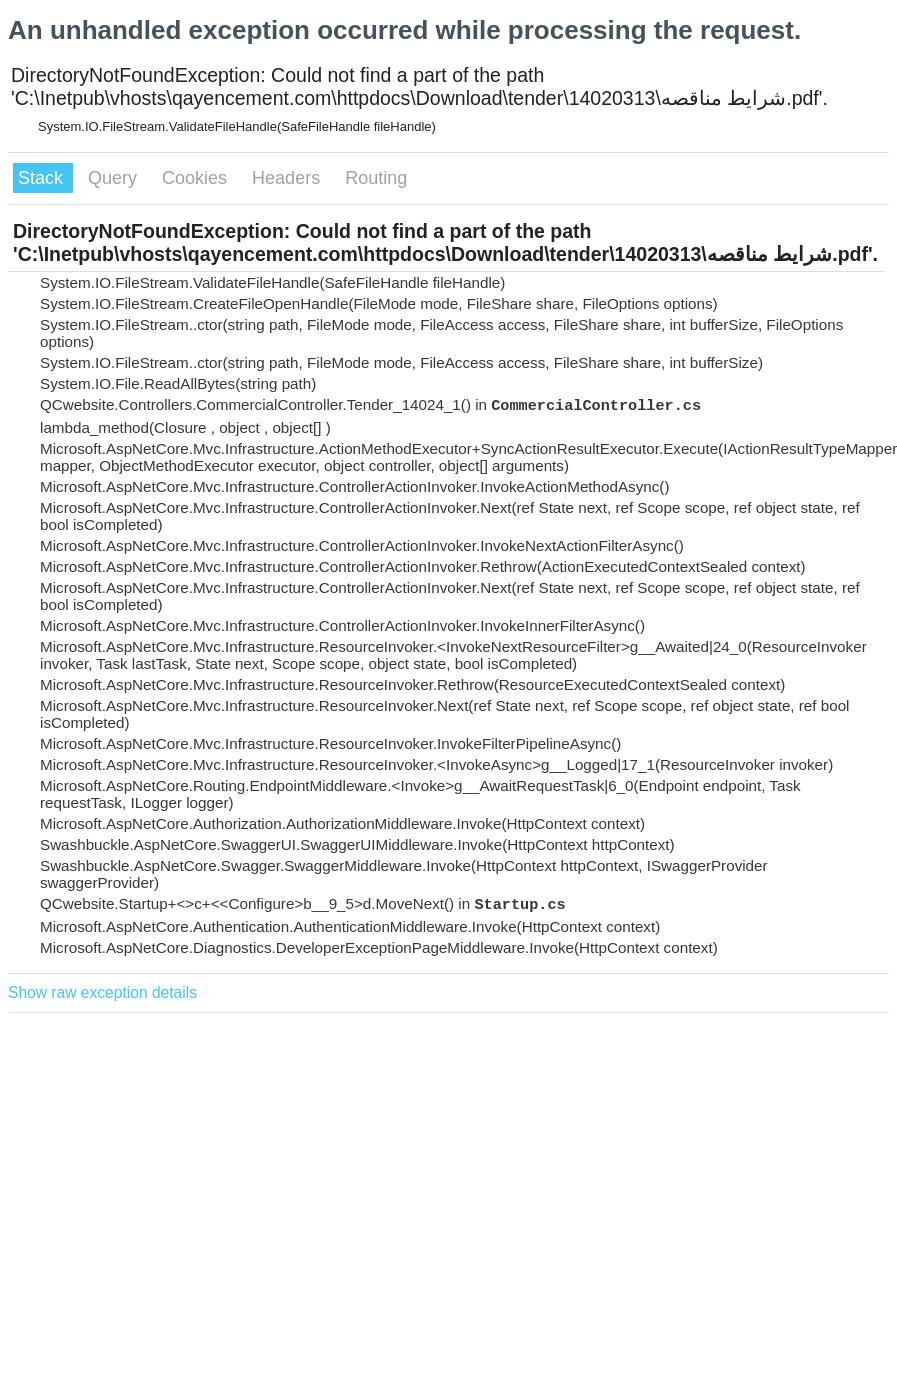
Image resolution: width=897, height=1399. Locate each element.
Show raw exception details (102, 992)
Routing (376, 178)
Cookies (197, 178)
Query (115, 178)
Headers (288, 178)
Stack (43, 178)
